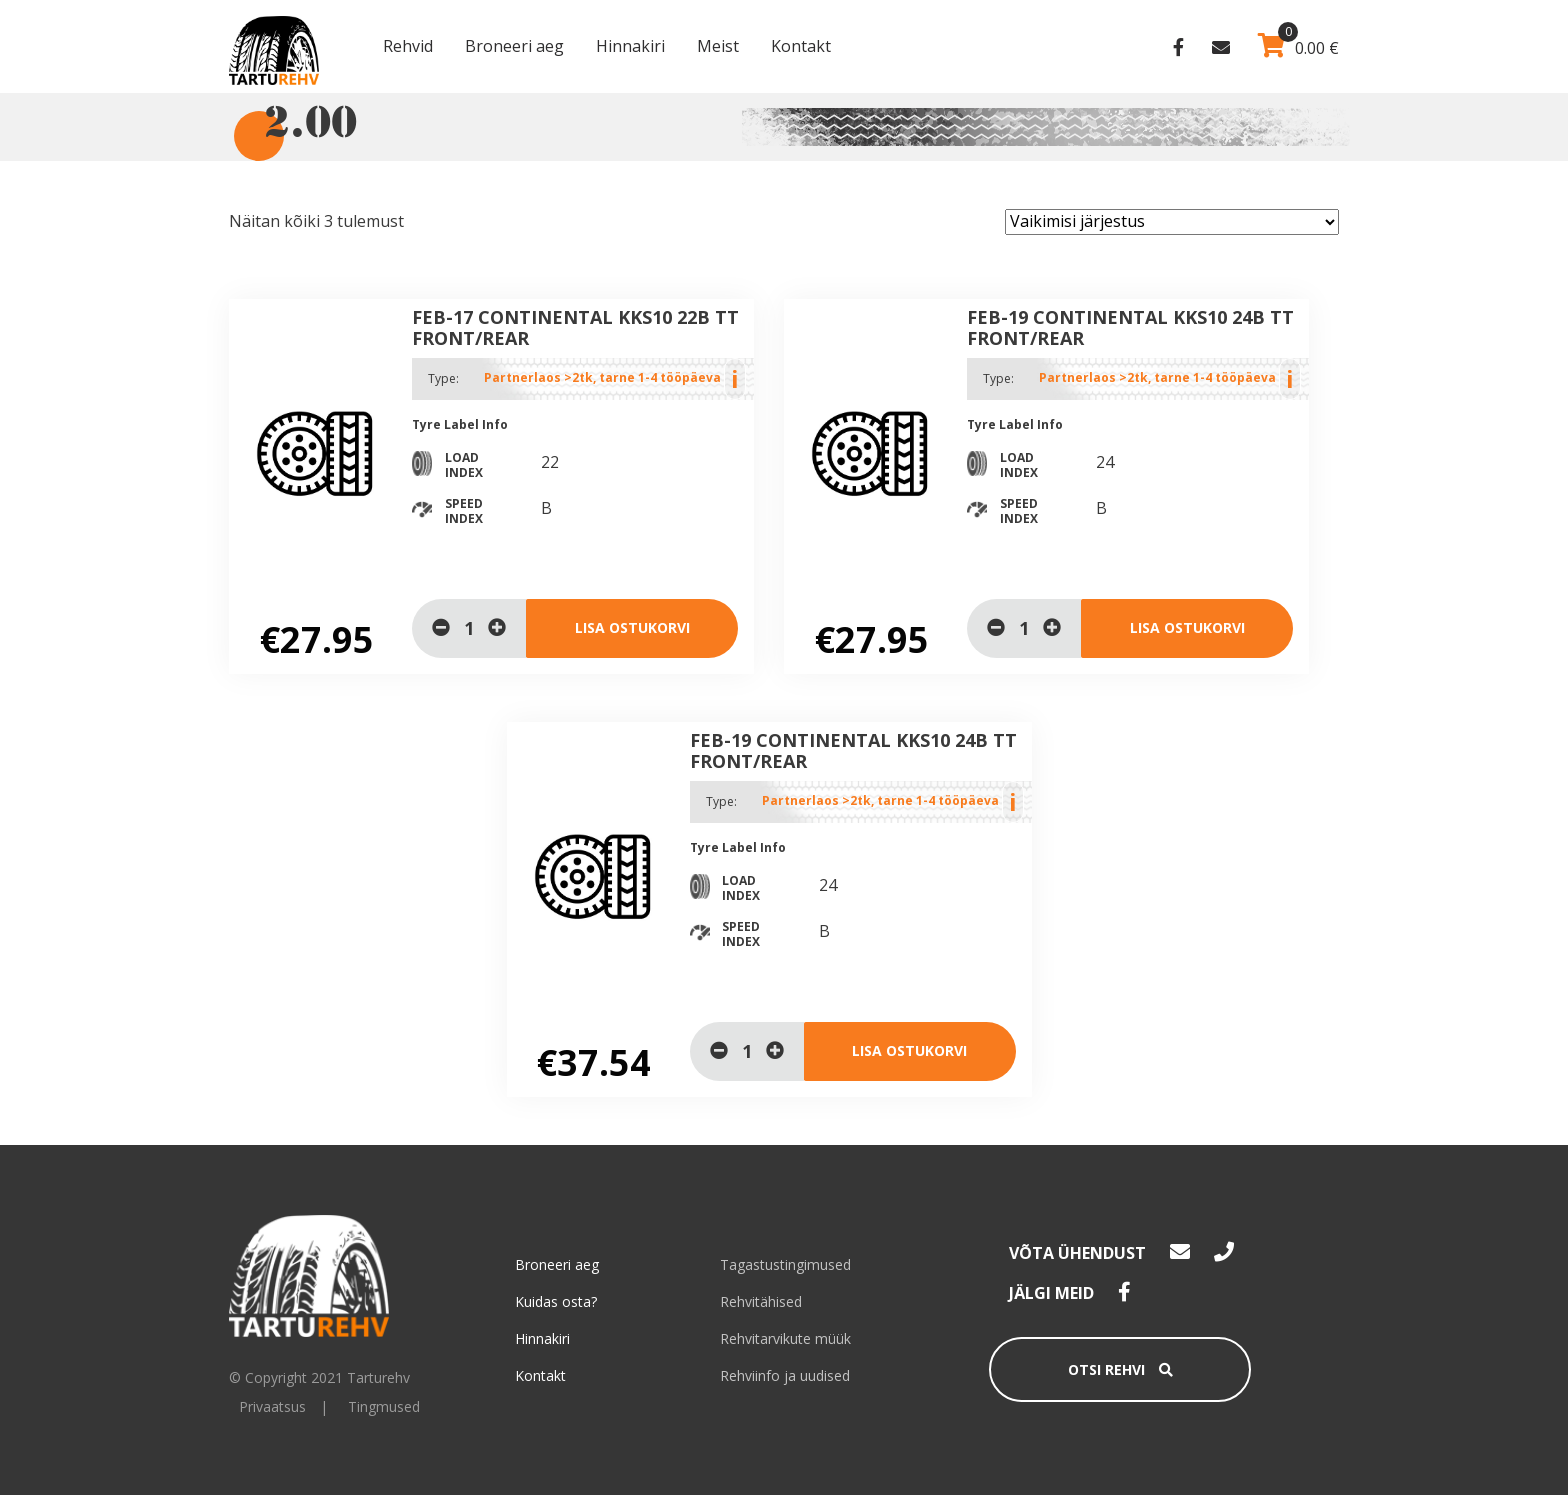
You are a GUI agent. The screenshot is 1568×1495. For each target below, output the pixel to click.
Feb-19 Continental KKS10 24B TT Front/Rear (1130, 328)
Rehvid (408, 46)
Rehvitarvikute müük (785, 1338)
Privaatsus (272, 1406)
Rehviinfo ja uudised (785, 1375)
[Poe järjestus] (1172, 222)
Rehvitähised (761, 1301)
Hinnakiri (630, 46)
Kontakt (801, 46)
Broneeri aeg (514, 46)
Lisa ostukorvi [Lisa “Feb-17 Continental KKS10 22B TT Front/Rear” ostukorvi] (632, 627)
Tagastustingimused (785, 1264)
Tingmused (384, 1406)
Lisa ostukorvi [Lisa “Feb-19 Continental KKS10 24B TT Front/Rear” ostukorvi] (1187, 627)
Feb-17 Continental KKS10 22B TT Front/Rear (575, 328)
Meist (718, 46)
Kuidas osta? (556, 1301)
